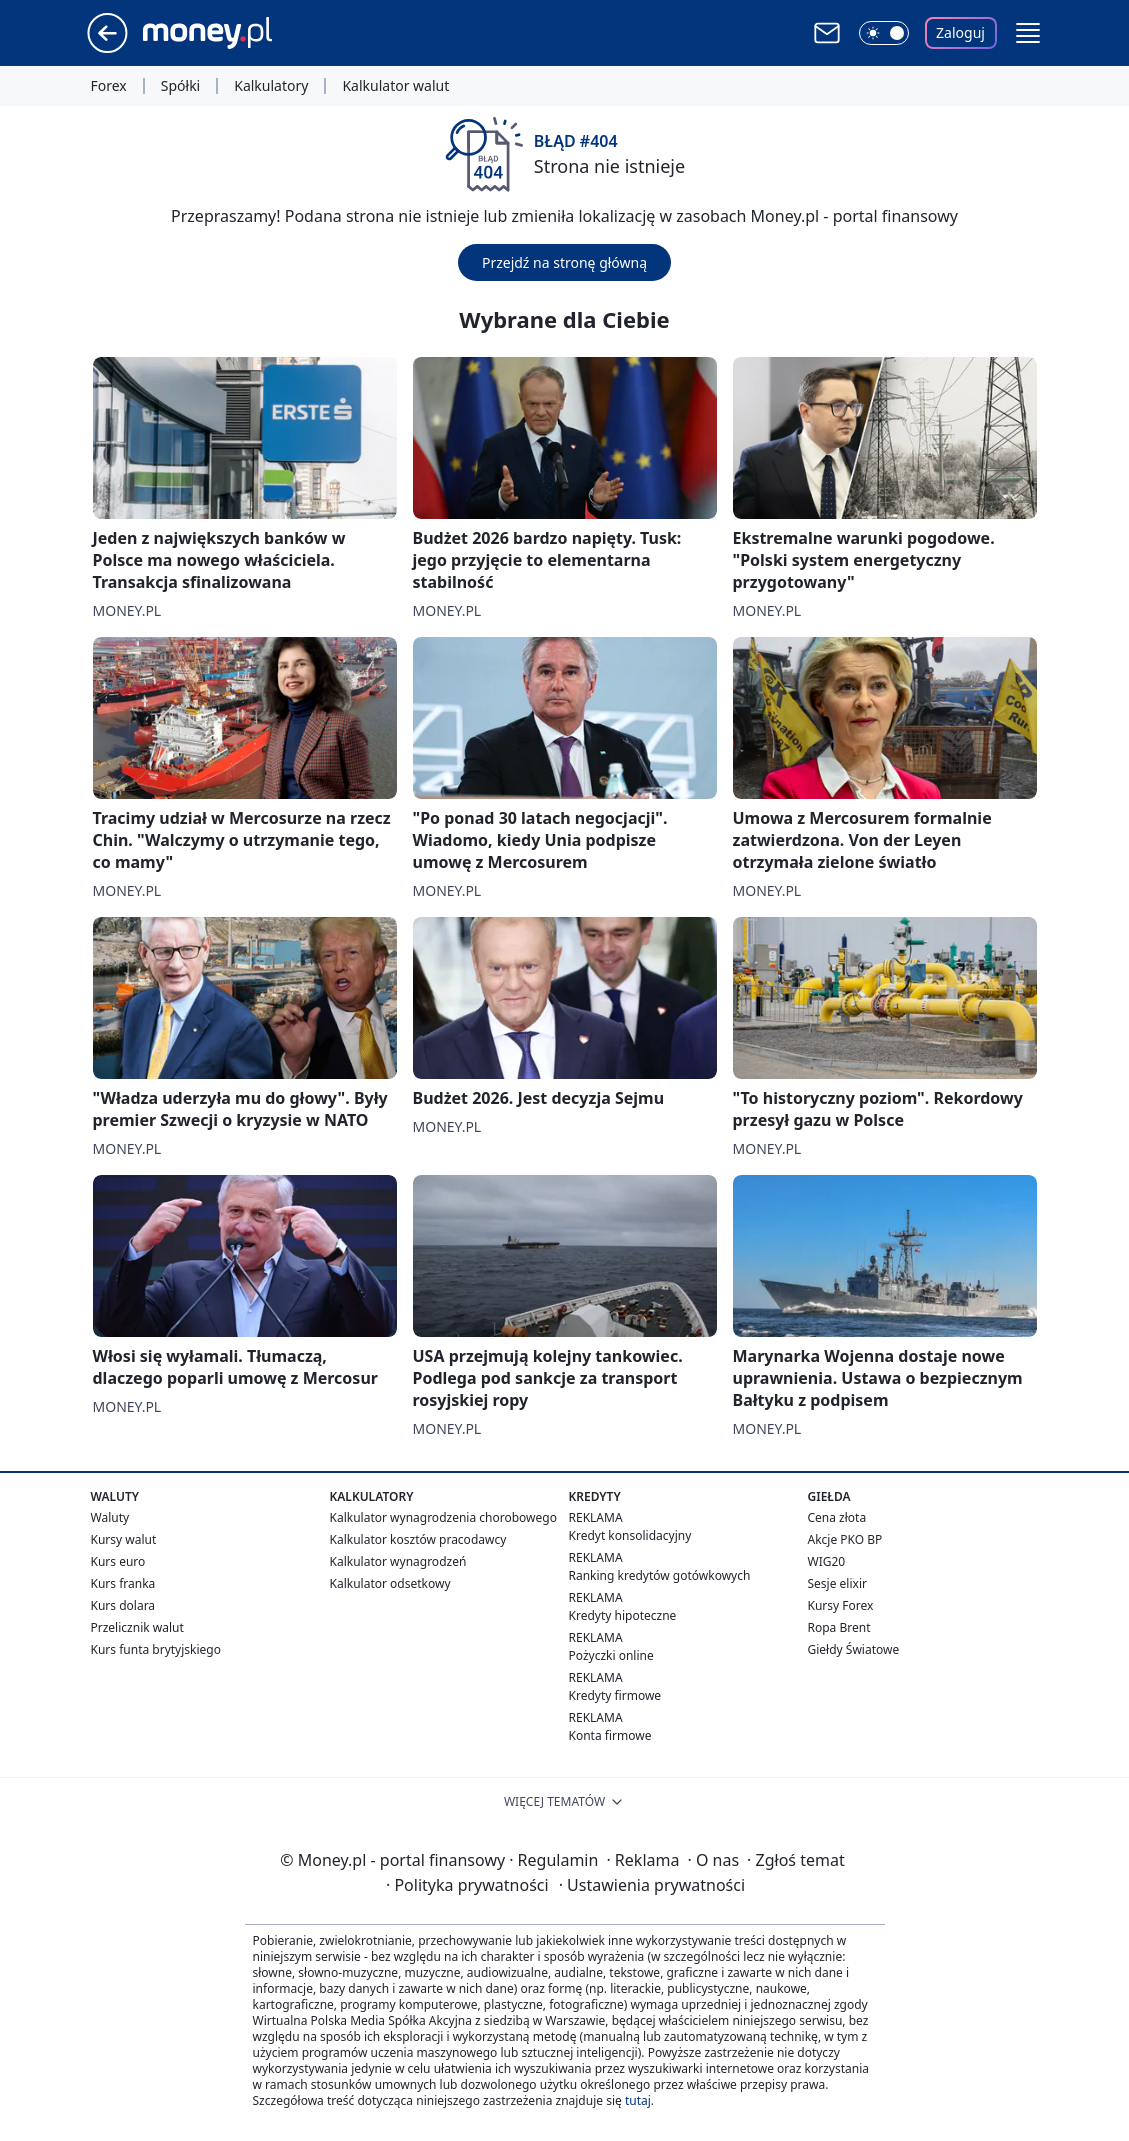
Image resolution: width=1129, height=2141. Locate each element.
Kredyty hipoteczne (623, 1615)
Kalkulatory (271, 86)
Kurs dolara (123, 1605)
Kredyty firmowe (615, 1695)
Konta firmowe (610, 1735)
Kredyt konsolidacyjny (630, 1535)
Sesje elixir (837, 1583)
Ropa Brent (839, 1627)
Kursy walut (124, 1539)
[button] (1028, 33)
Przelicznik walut (137, 1627)
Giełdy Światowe (854, 1649)
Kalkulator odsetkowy (390, 1583)
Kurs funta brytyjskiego (156, 1649)
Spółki (180, 86)
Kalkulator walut (395, 86)
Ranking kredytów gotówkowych (660, 1575)
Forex (109, 86)
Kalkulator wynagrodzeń (398, 1561)
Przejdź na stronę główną (564, 262)
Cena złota (837, 1517)
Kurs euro (118, 1561)
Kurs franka (123, 1583)
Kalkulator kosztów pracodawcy (418, 1539)
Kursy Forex (841, 1605)
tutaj (638, 2100)
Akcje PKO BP (845, 1539)
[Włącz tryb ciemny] (884, 33)
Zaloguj (960, 32)
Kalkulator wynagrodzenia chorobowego (443, 1517)
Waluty (110, 1517)
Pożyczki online (611, 1655)
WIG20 (827, 1561)
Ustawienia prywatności (652, 1885)
